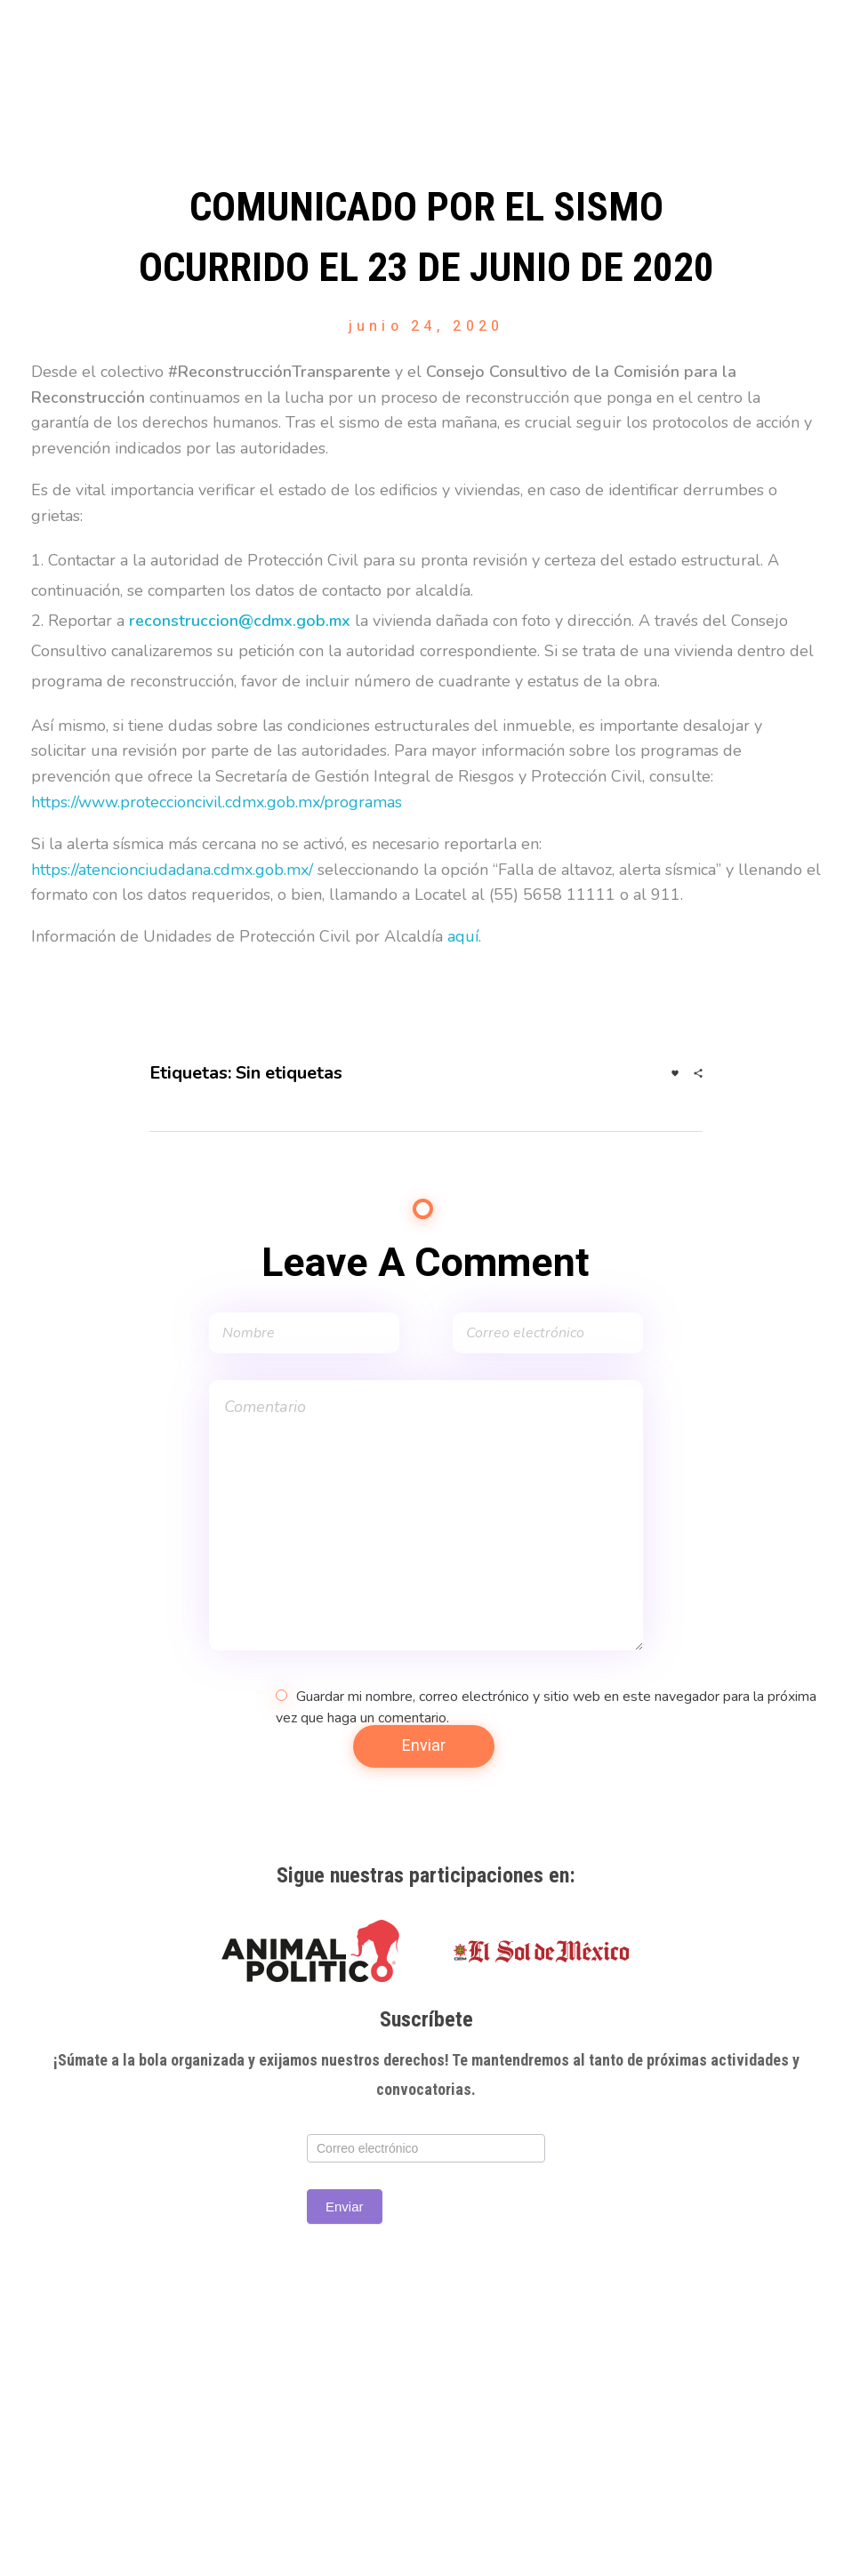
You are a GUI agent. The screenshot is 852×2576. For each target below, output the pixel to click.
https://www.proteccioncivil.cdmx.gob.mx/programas (216, 802)
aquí (462, 936)
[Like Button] (675, 1073)
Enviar (345, 2206)
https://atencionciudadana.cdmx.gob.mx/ (172, 869)
